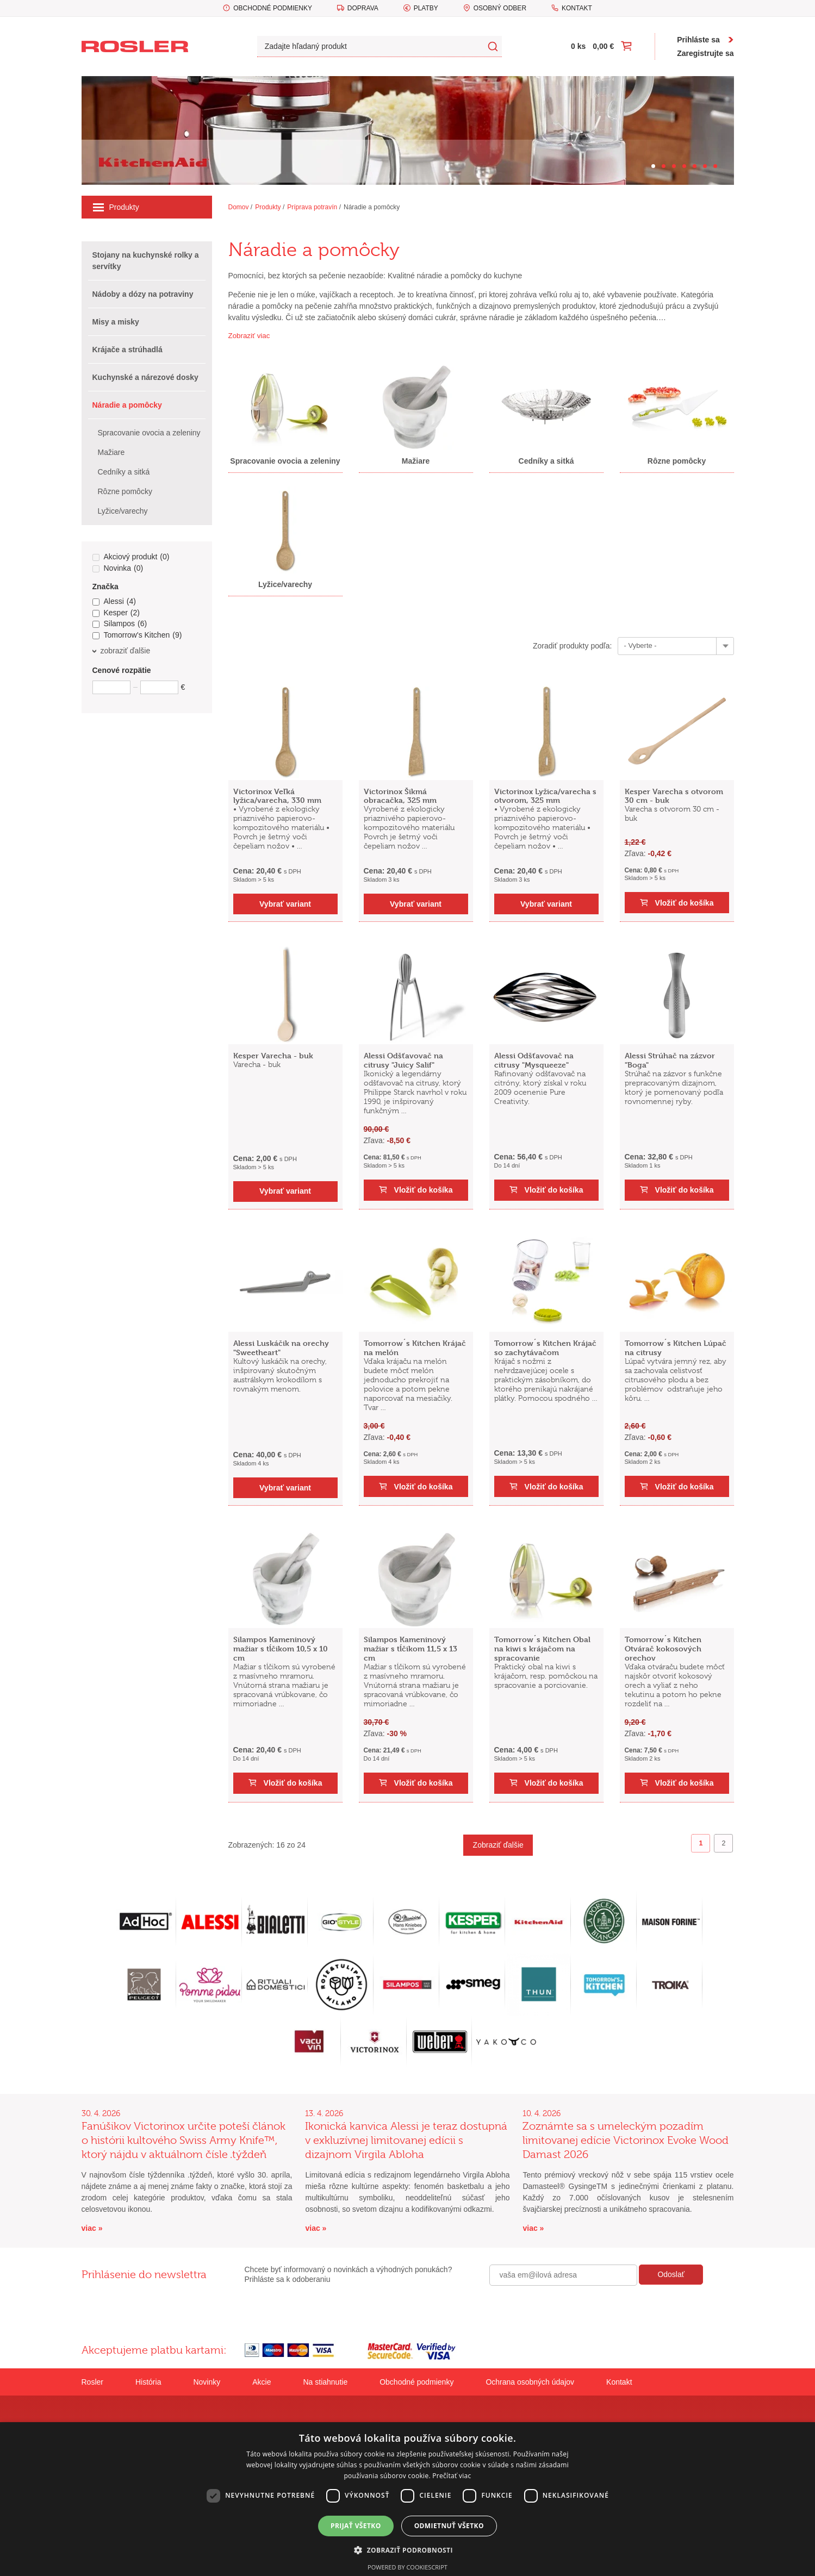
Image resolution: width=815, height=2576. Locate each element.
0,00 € (603, 46)
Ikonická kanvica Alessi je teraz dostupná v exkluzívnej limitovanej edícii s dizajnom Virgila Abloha (406, 2140)
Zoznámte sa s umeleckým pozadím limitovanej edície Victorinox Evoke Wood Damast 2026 (625, 2140)
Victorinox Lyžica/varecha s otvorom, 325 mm (545, 796)
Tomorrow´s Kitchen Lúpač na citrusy (675, 1347)
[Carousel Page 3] (674, 166)
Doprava (362, 8)
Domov (238, 207)
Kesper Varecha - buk (273, 1055)
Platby (426, 8)
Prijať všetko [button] (356, 2525)
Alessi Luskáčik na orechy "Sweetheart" (281, 1347)
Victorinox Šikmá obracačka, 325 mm (400, 796)
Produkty (116, 207)
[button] (407, 2549)
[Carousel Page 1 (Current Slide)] (653, 166)
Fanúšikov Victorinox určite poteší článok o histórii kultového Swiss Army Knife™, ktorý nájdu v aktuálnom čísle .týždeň (183, 2140)
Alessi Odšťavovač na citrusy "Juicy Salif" (403, 1060)
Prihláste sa (698, 39)
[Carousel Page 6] (705, 166)
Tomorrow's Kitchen (137, 635)
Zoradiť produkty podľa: (572, 645)
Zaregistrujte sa (705, 53)
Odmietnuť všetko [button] (449, 2525)
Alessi (114, 602)
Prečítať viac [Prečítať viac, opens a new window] (451, 2475)
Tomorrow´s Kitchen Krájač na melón (415, 1347)
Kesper (116, 613)
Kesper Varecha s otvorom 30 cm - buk (674, 796)
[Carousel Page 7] (715, 166)
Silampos (119, 624)
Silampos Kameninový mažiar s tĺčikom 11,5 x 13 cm (410, 1648)
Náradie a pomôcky (372, 207)
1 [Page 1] (700, 1843)
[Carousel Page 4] (684, 166)
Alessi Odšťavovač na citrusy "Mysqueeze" (534, 1060)
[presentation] (572, 2309)
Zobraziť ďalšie (498, 1845)
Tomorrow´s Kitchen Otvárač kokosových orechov (663, 1648)
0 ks (578, 46)
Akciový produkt (131, 557)
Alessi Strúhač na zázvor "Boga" (670, 1060)
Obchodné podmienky (272, 8)
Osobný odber (500, 8)
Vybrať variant (285, 904)
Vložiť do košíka (684, 903)
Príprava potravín (312, 207)
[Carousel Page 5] (694, 166)
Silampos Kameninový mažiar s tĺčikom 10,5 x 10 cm (280, 1648)
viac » (92, 2228)
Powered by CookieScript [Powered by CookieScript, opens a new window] (407, 2567)
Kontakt (577, 8)
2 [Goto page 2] (723, 1843)
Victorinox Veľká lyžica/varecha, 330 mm (277, 796)
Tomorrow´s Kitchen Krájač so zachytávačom (545, 1347)
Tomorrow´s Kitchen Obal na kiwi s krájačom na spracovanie (542, 1648)
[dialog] (407, 2499)
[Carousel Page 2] (663, 166)
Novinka (118, 568)
